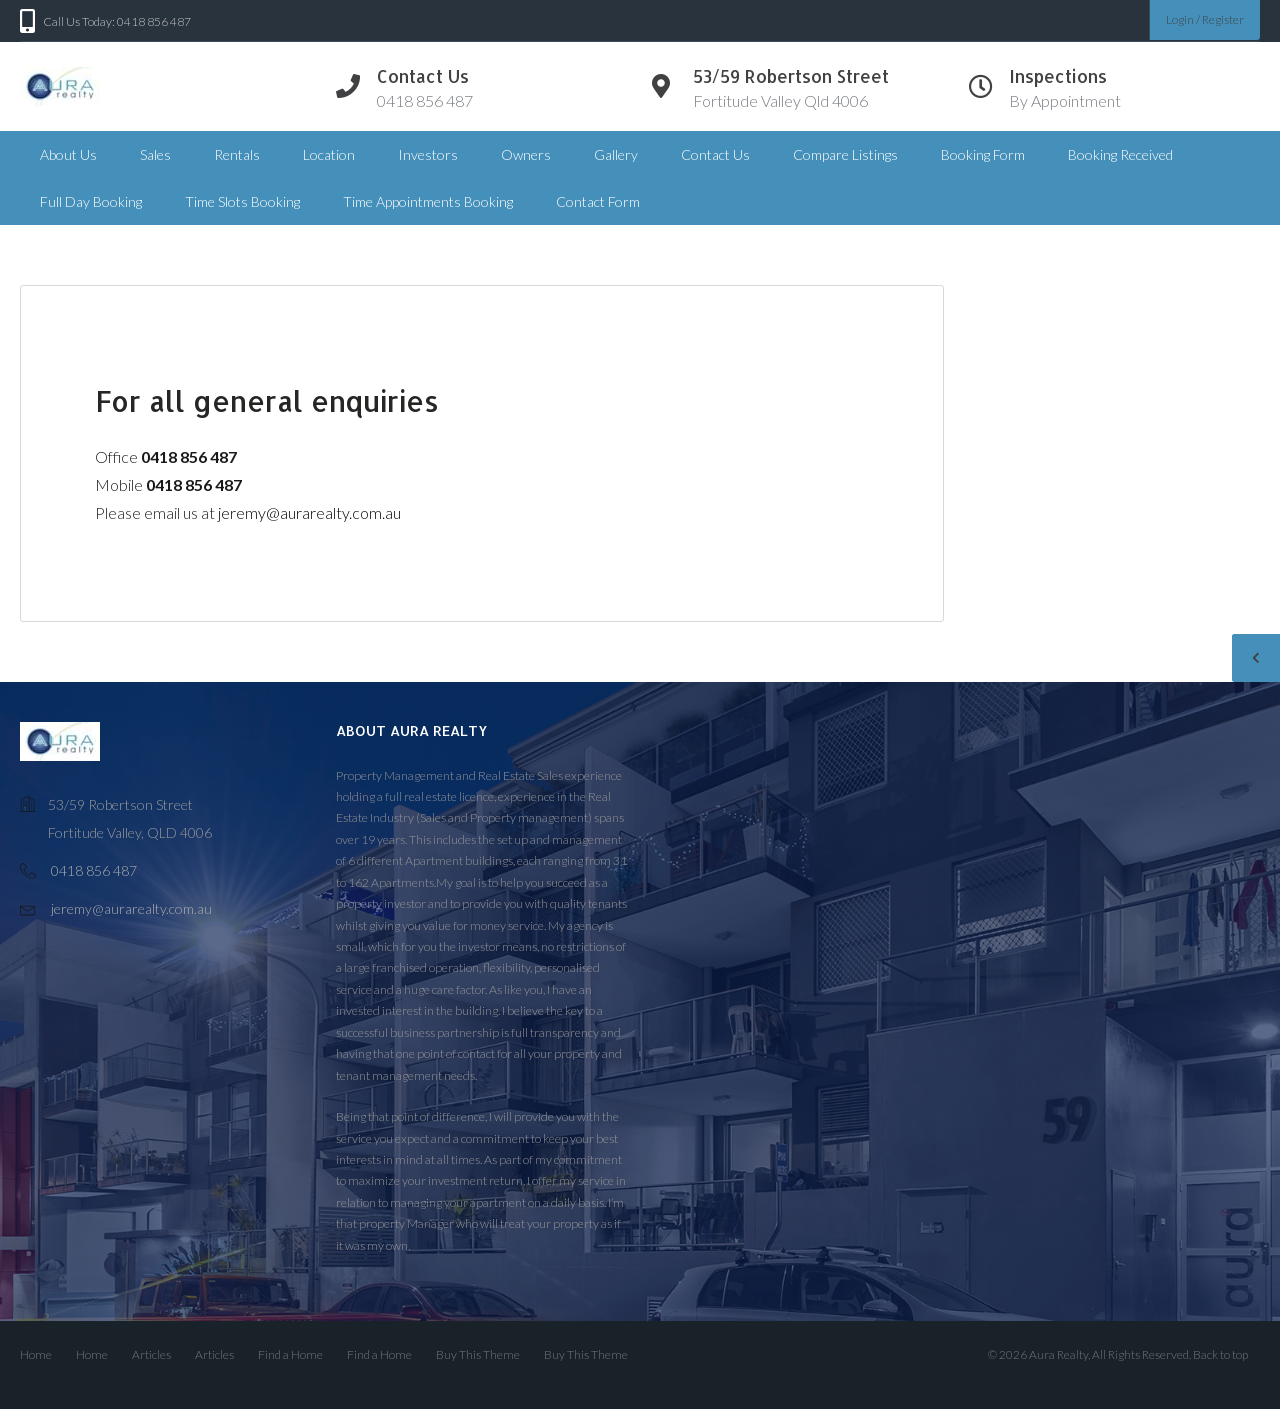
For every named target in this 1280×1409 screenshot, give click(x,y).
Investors (428, 154)
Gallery (616, 154)
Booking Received (1120, 154)
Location (329, 154)
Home (36, 1354)
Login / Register (1205, 19)
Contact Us (715, 154)
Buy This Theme (478, 1354)
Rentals (237, 154)
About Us (68, 154)
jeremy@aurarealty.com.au (309, 512)
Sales (155, 154)
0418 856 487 (94, 870)
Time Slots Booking (242, 201)
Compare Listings (845, 154)
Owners (526, 154)
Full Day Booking (91, 201)
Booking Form (983, 154)
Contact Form (598, 201)
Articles (151, 1354)
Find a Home (290, 1354)
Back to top (1220, 1354)
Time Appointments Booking (428, 201)
